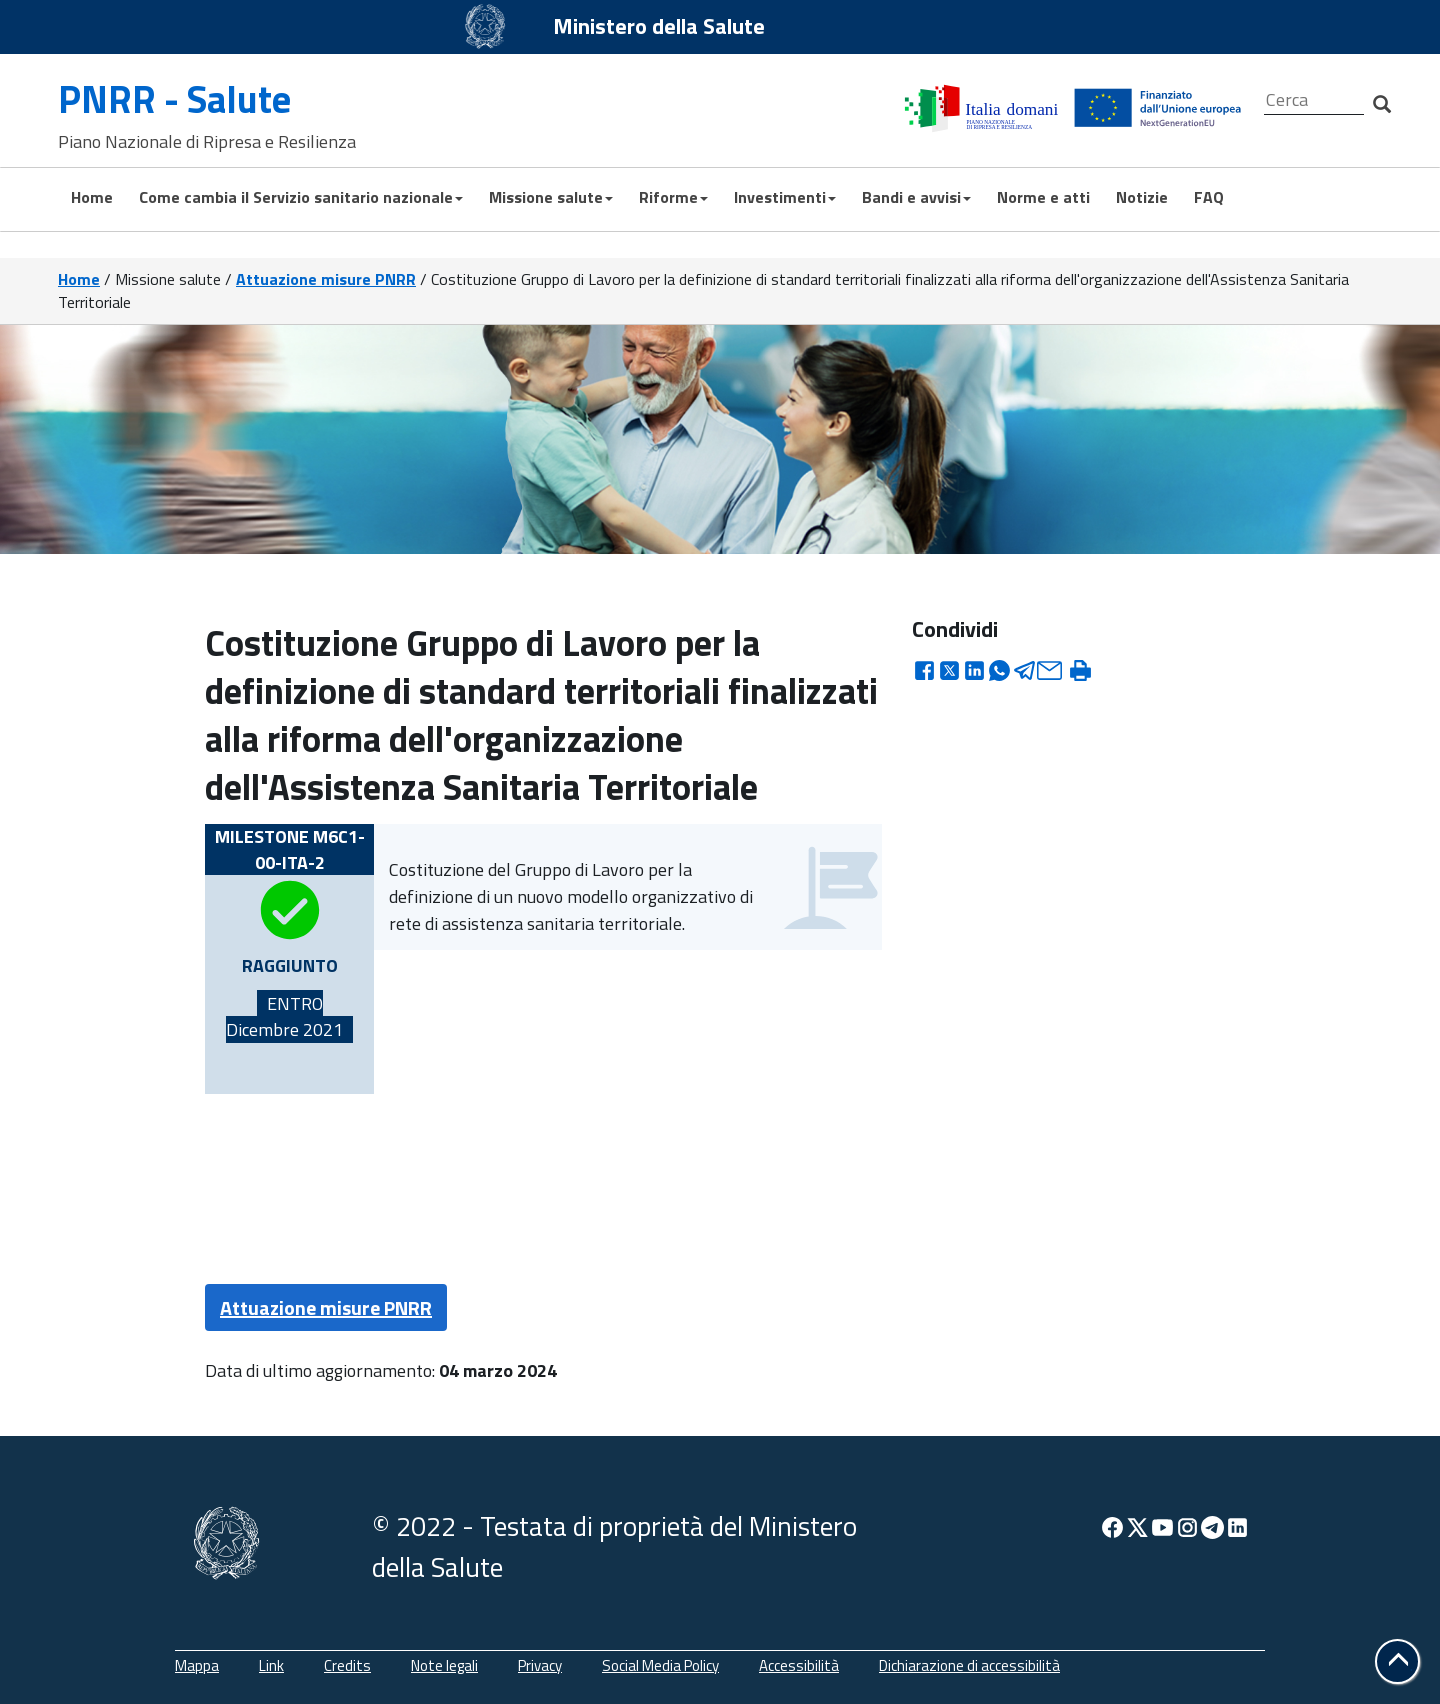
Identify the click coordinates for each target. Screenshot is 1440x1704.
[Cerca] (1314, 100)
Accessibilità (799, 1665)
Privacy (540, 1665)
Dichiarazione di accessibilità (969, 1665)
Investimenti (785, 197)
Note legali (444, 1665)
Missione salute (551, 197)
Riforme (673, 197)
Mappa (197, 1665)
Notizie (1142, 197)
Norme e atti (1043, 197)
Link (271, 1665)
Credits (347, 1665)
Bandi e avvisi (916, 197)
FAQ (1209, 197)
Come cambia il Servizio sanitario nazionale (301, 197)
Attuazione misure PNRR (326, 279)
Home (92, 197)
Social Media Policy (660, 1665)
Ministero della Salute (659, 26)
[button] (1397, 1661)
